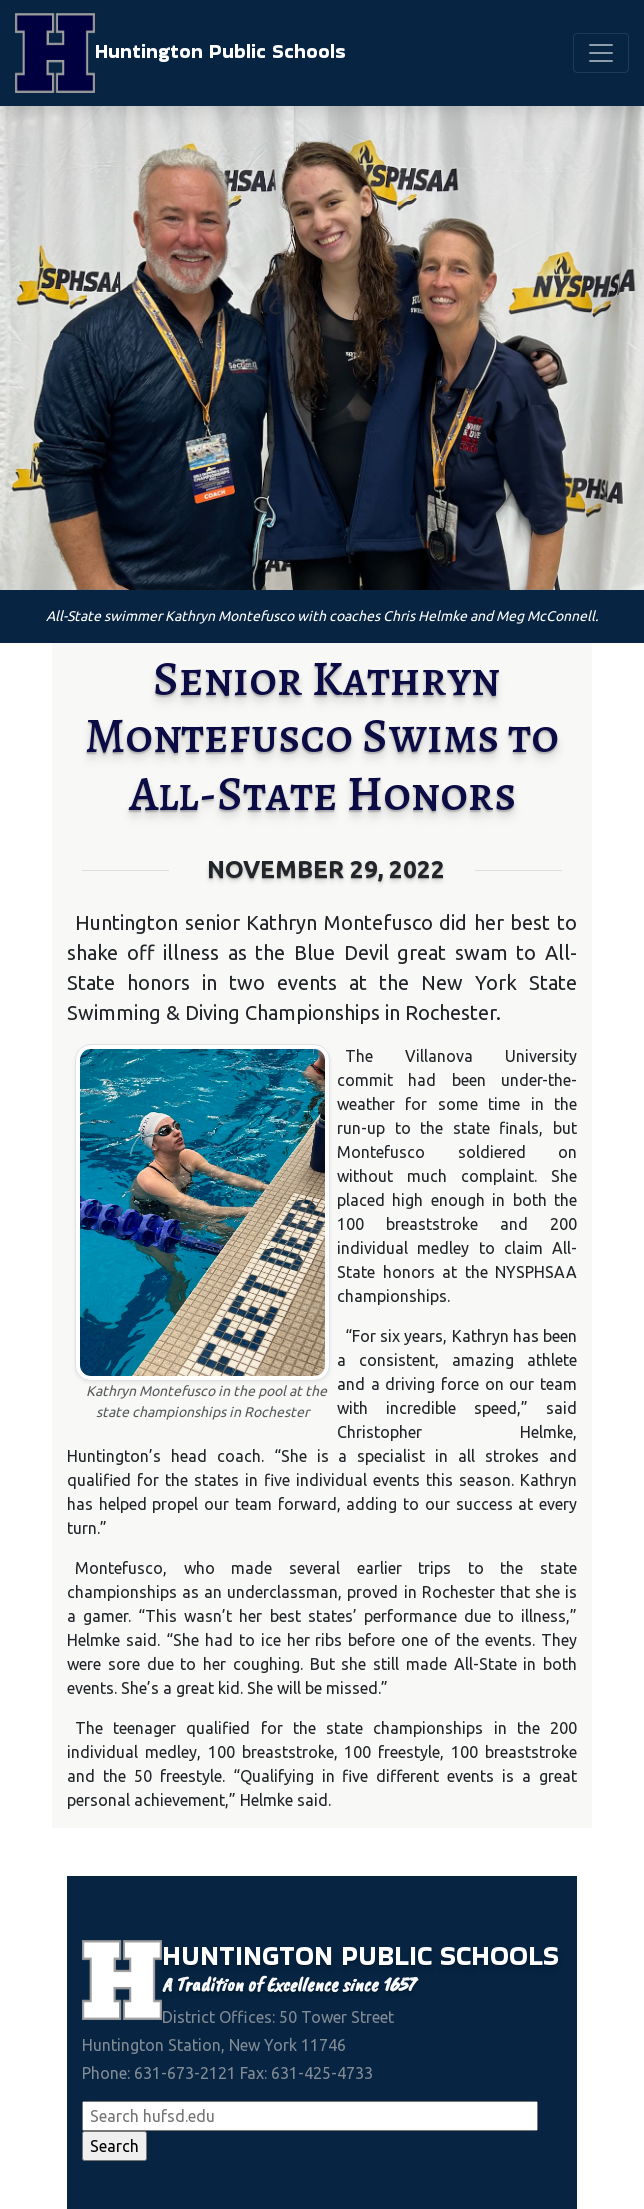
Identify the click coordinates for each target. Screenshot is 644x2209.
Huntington (251, 1955)
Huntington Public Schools (180, 53)
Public (390, 1955)
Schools (499, 1955)
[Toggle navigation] (601, 53)
